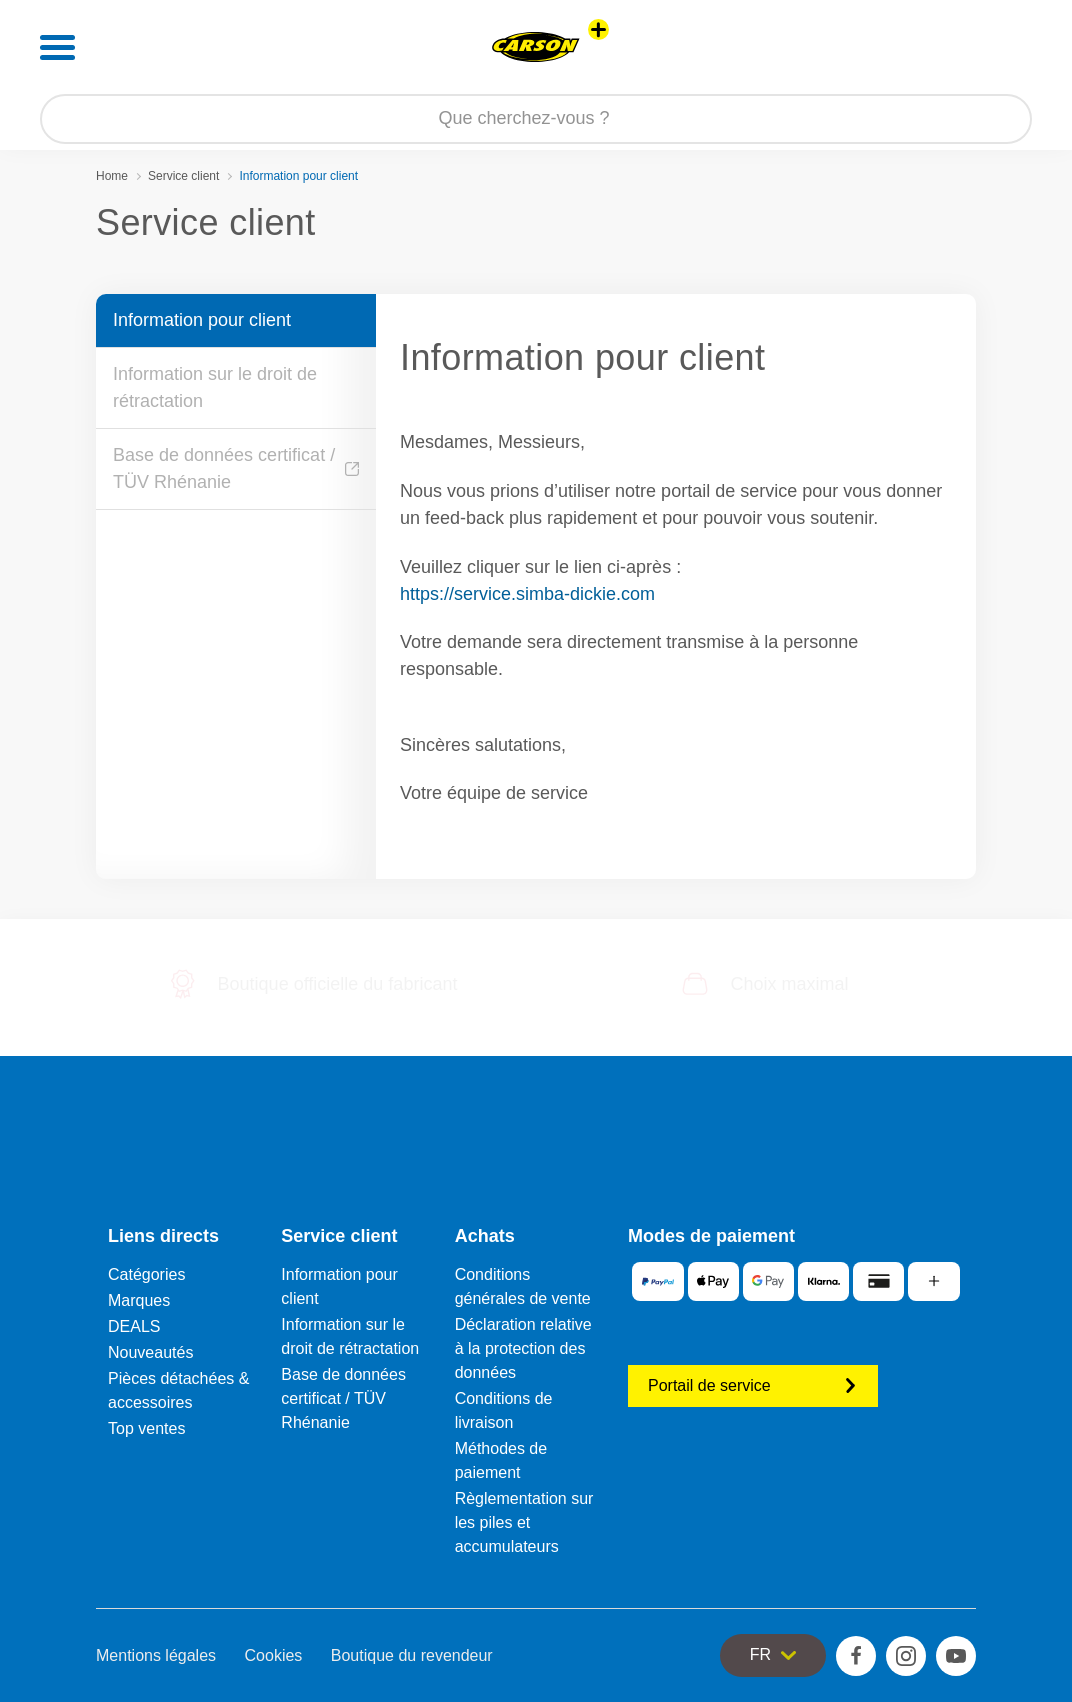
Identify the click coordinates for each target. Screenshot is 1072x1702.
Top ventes (146, 1428)
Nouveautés (150, 1352)
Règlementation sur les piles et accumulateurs (524, 1522)
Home (112, 176)
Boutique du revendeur (412, 1655)
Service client (183, 176)
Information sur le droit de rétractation (215, 387)
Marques (139, 1300)
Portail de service (753, 1385)
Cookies (274, 1655)
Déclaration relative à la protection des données (523, 1348)
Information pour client (202, 320)
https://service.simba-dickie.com (527, 594)
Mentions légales (156, 1655)
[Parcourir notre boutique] (536, 119)
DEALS (134, 1326)
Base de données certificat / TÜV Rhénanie (236, 468)
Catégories (146, 1274)
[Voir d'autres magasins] (598, 29)
